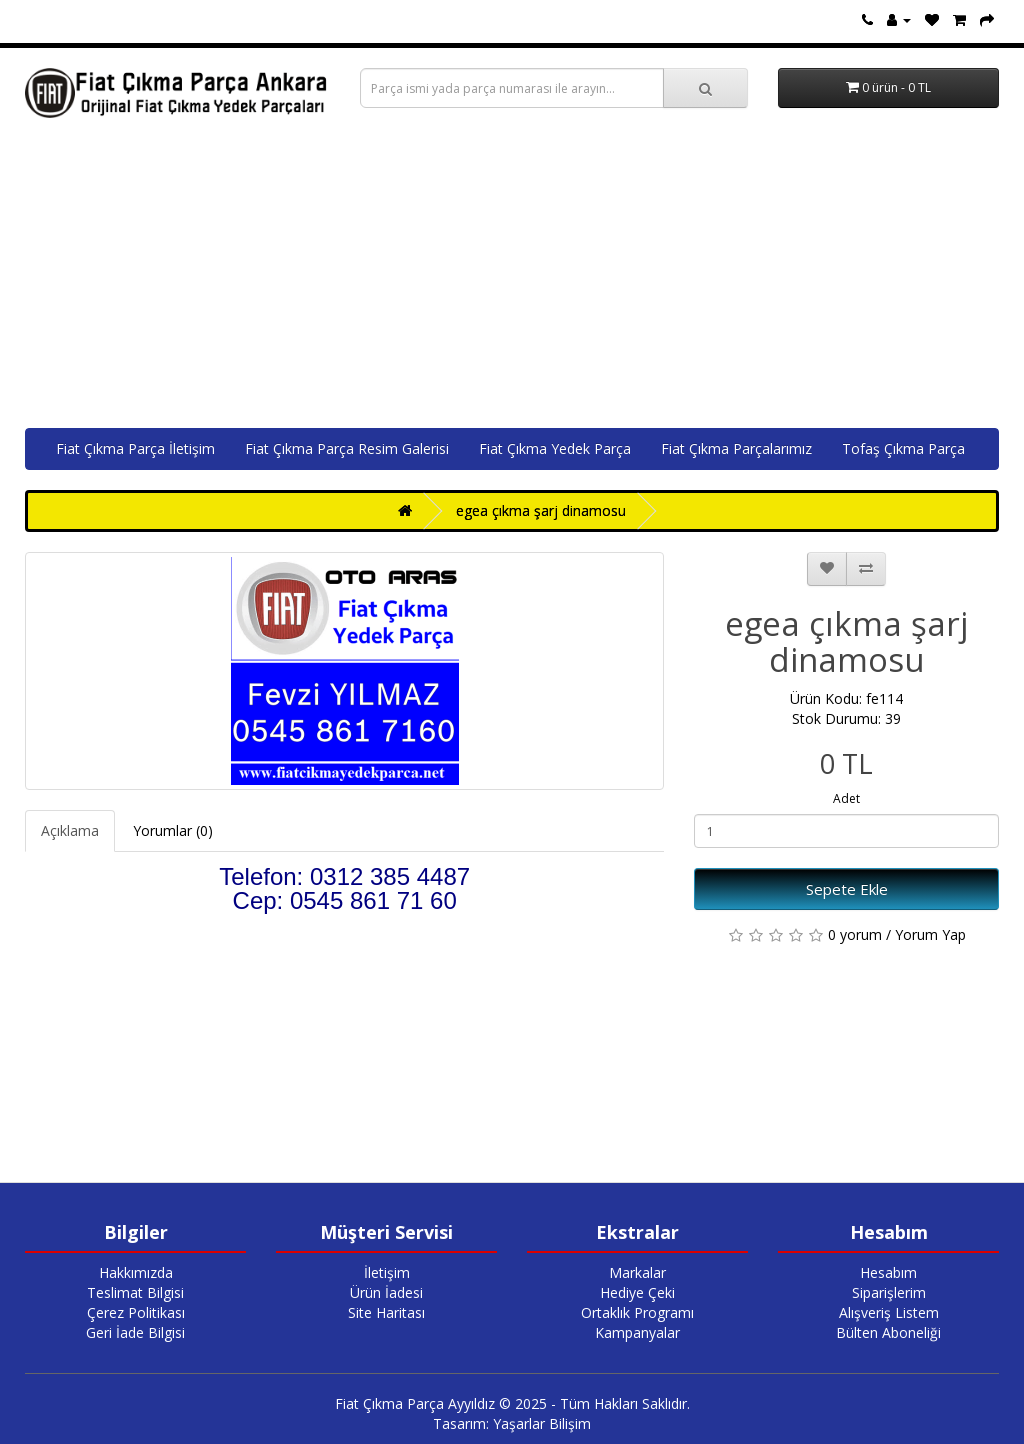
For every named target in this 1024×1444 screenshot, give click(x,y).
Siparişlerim (889, 1292)
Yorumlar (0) (173, 830)
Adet (846, 798)
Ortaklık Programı (637, 1312)
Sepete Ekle (847, 889)
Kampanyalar (637, 1332)
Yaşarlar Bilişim (542, 1423)
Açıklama (70, 830)
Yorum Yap (930, 934)
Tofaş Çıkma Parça (903, 448)
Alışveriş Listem (889, 1312)
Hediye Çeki (637, 1292)
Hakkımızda (136, 1272)
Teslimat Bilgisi (135, 1292)
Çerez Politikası (136, 1312)
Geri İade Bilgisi (135, 1332)
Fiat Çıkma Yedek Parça (555, 448)
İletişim (387, 1272)
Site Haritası (386, 1312)
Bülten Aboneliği (888, 1332)
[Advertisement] (512, 278)
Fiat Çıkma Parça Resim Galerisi (347, 448)
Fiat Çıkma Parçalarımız (736, 448)
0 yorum (855, 934)
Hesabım (888, 1272)
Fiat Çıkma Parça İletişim (135, 448)
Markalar (637, 1272)
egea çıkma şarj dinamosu (541, 510)
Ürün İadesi (386, 1292)
